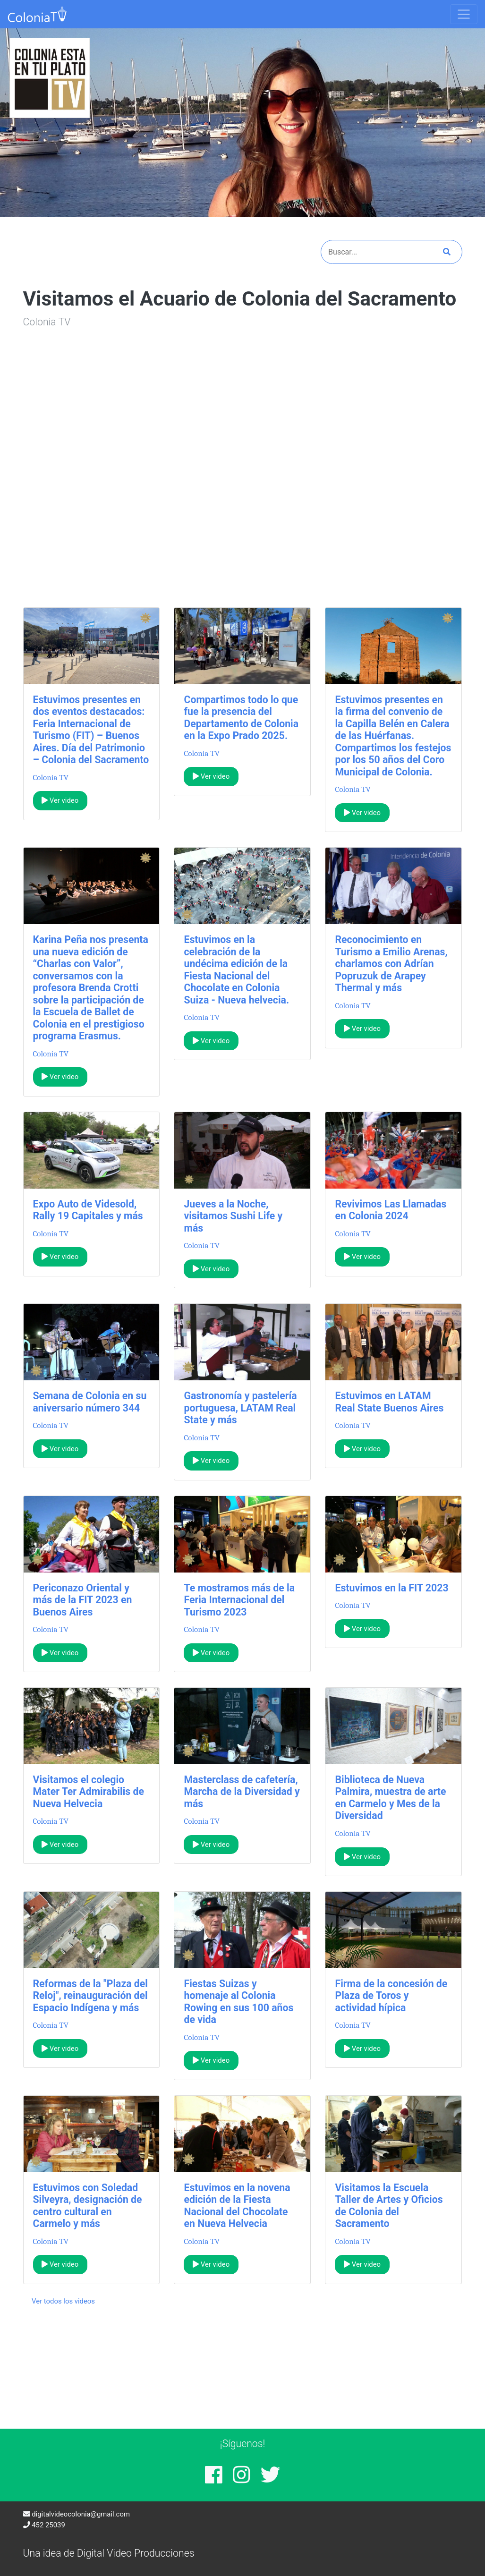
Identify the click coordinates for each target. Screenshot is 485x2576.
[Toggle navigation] (463, 14)
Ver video (60, 800)
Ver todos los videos (63, 2301)
